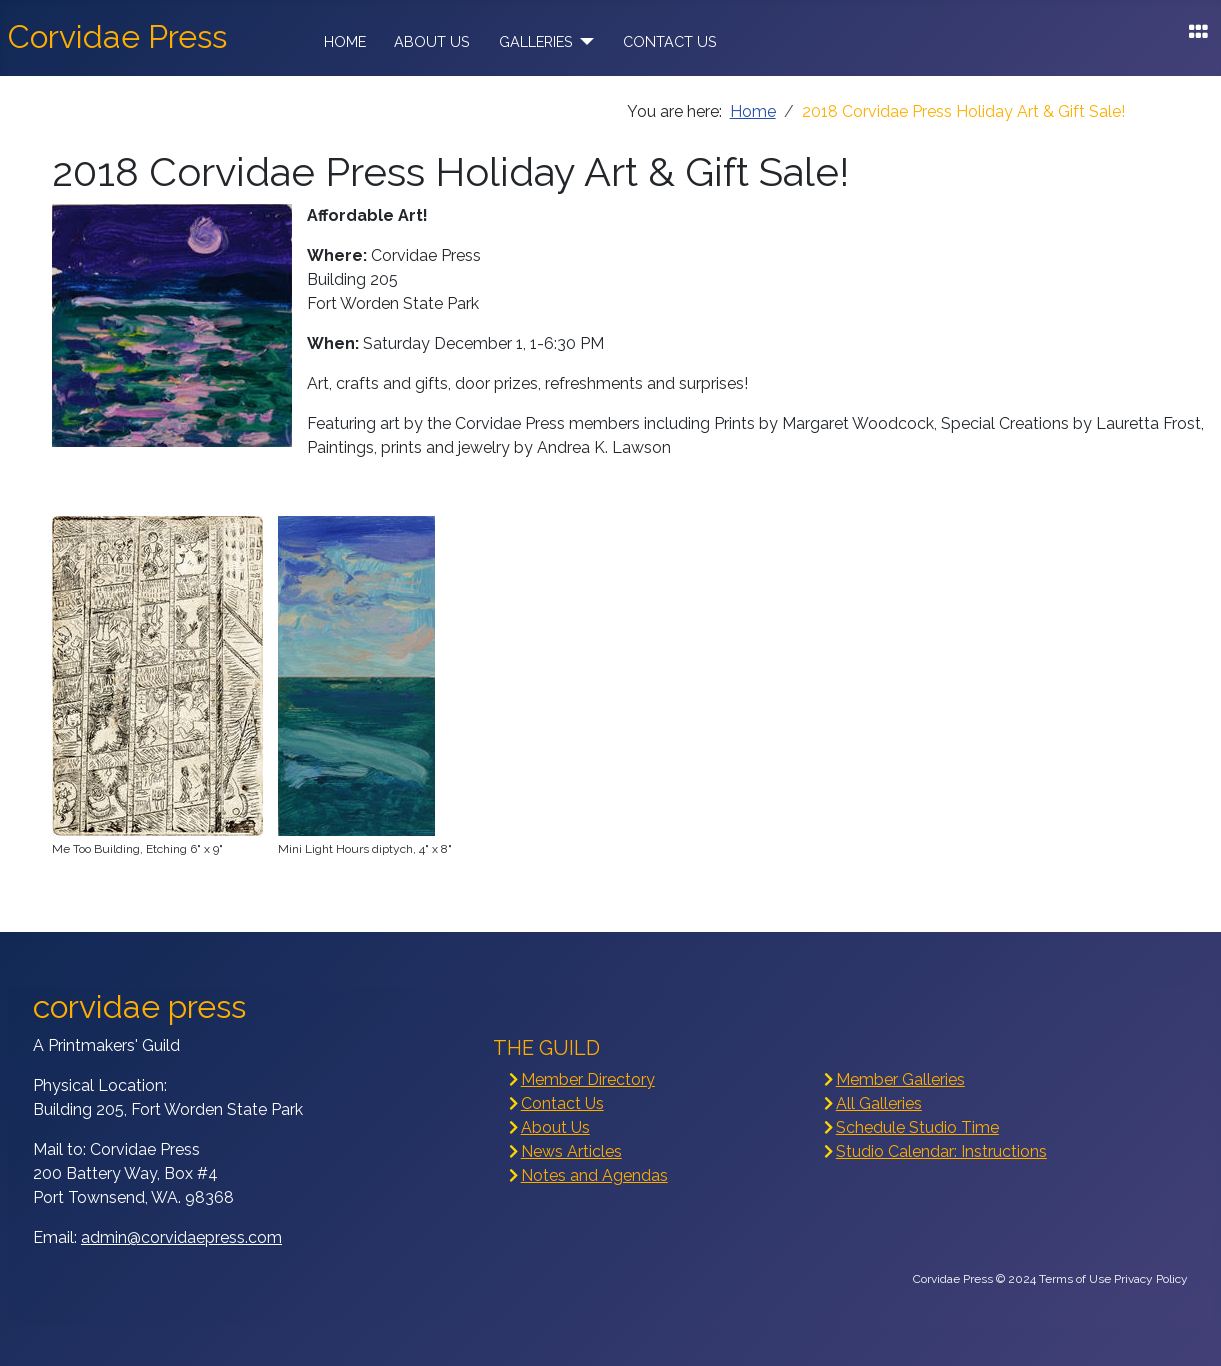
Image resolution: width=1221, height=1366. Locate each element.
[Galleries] (583, 42)
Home (345, 41)
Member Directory (588, 1079)
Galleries (536, 41)
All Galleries (879, 1103)
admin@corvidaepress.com (181, 1237)
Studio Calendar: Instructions (941, 1151)
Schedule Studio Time (917, 1127)
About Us (432, 41)
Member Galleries (900, 1079)
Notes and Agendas (594, 1175)
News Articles (571, 1151)
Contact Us (670, 41)
